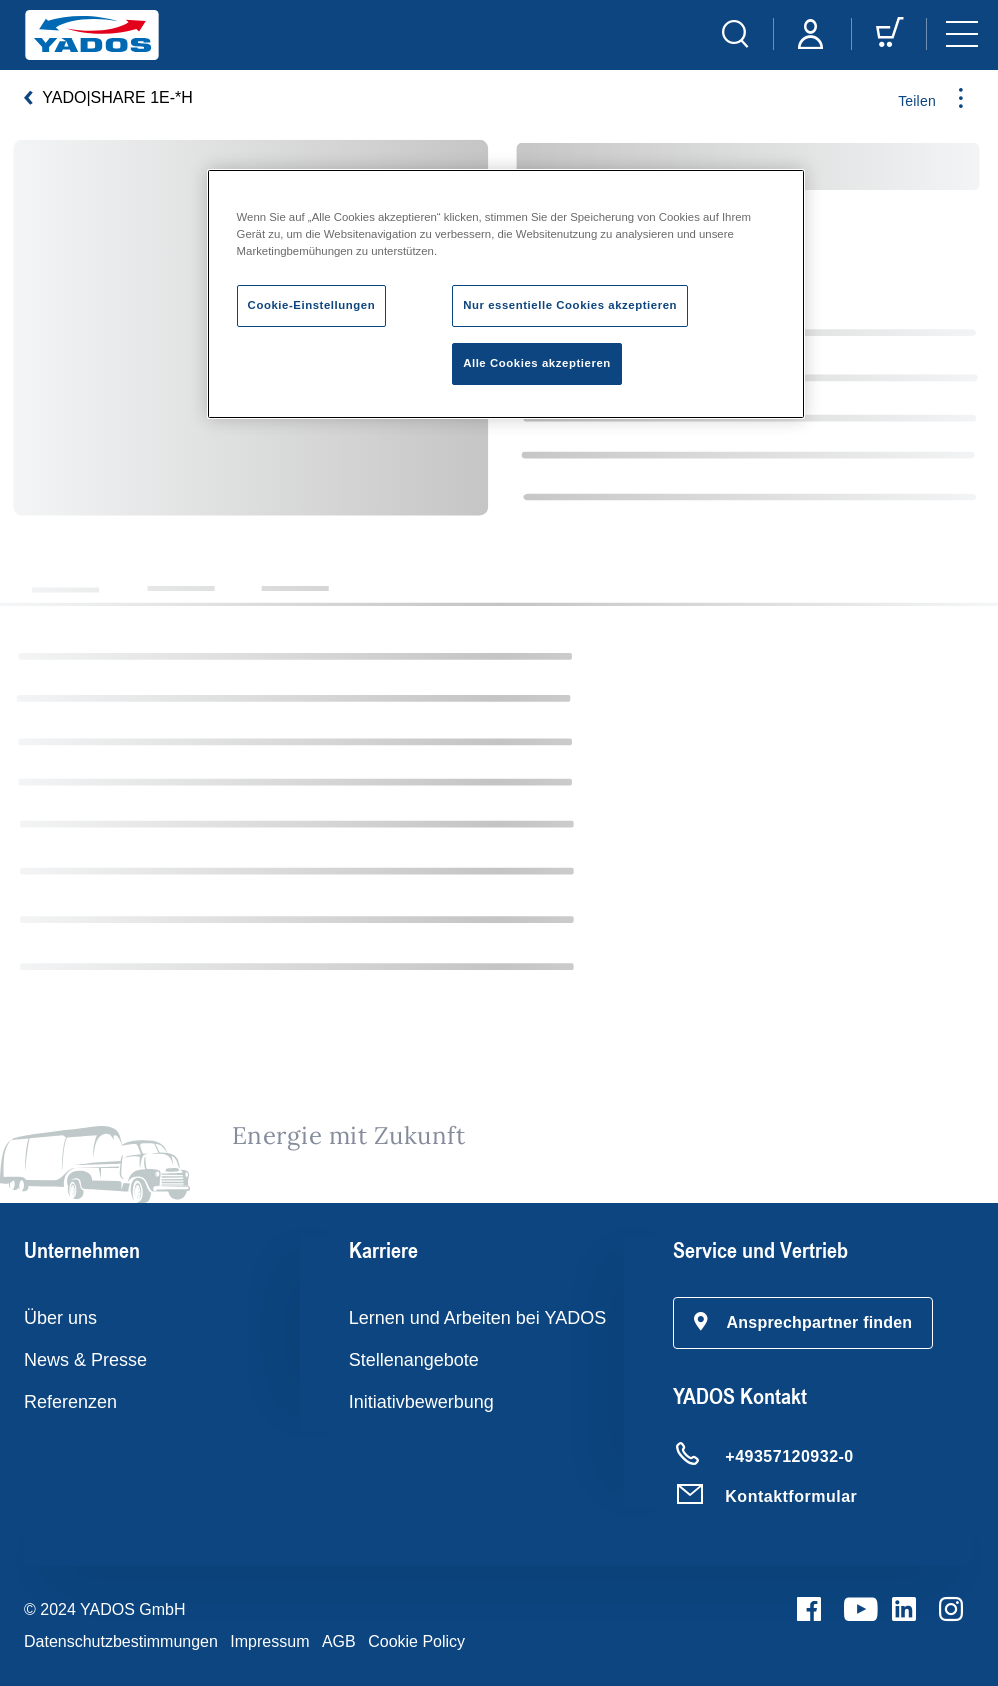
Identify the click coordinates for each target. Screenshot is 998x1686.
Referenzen (70, 1402)
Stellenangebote (414, 1360)
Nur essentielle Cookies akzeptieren (570, 305)
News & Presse (85, 1360)
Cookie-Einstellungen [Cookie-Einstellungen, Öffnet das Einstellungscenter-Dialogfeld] (312, 305)
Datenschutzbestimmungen (121, 1641)
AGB (339, 1641)
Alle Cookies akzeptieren (537, 363)
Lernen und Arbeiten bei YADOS (478, 1318)
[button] (803, 1323)
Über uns (60, 1318)
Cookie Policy (416, 1641)
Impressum (269, 1641)
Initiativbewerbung (421, 1402)
